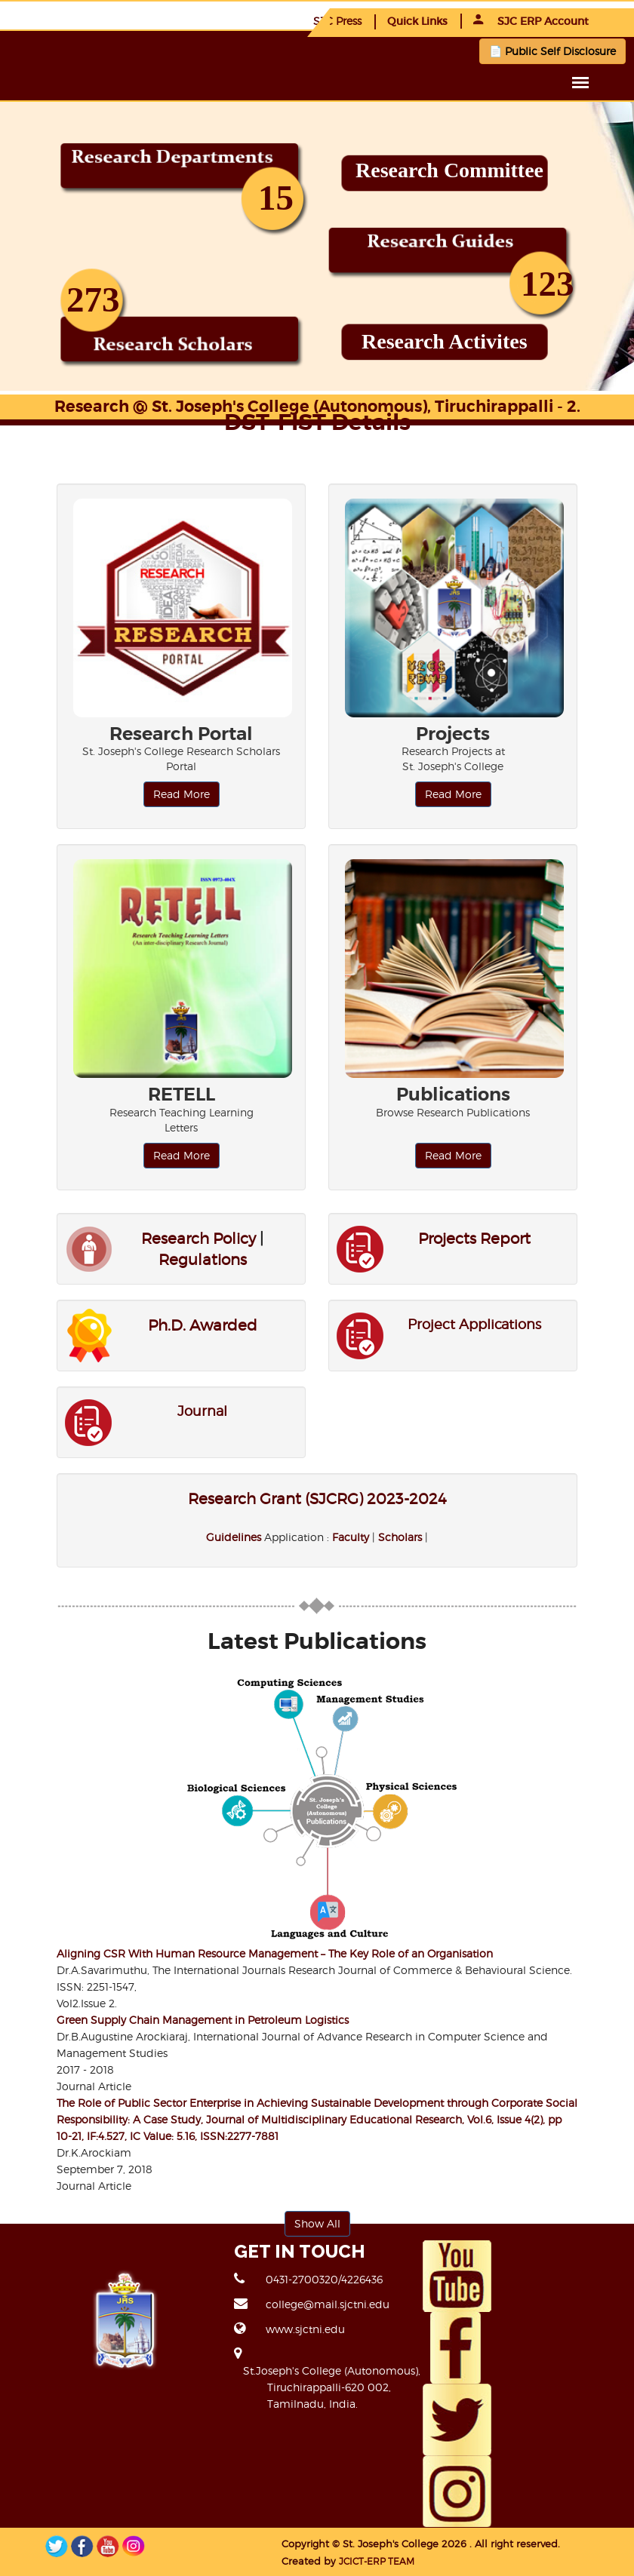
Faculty (350, 1537)
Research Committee (449, 170)
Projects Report (474, 1239)
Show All (317, 2223)
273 (93, 299)
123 (547, 283)
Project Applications (474, 1324)
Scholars (400, 1537)
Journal (202, 1411)
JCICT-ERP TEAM (319, 2559)
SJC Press (337, 20)
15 (276, 197)
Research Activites (445, 341)
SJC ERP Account (531, 21)
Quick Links (417, 21)
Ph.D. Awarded (202, 1325)
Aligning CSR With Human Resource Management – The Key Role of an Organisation (275, 1953)
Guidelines (233, 1537)
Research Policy (198, 1239)
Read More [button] (181, 794)
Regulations (202, 1260)
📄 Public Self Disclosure (552, 51)
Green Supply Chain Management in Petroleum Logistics (203, 2019)
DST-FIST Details (317, 422)
